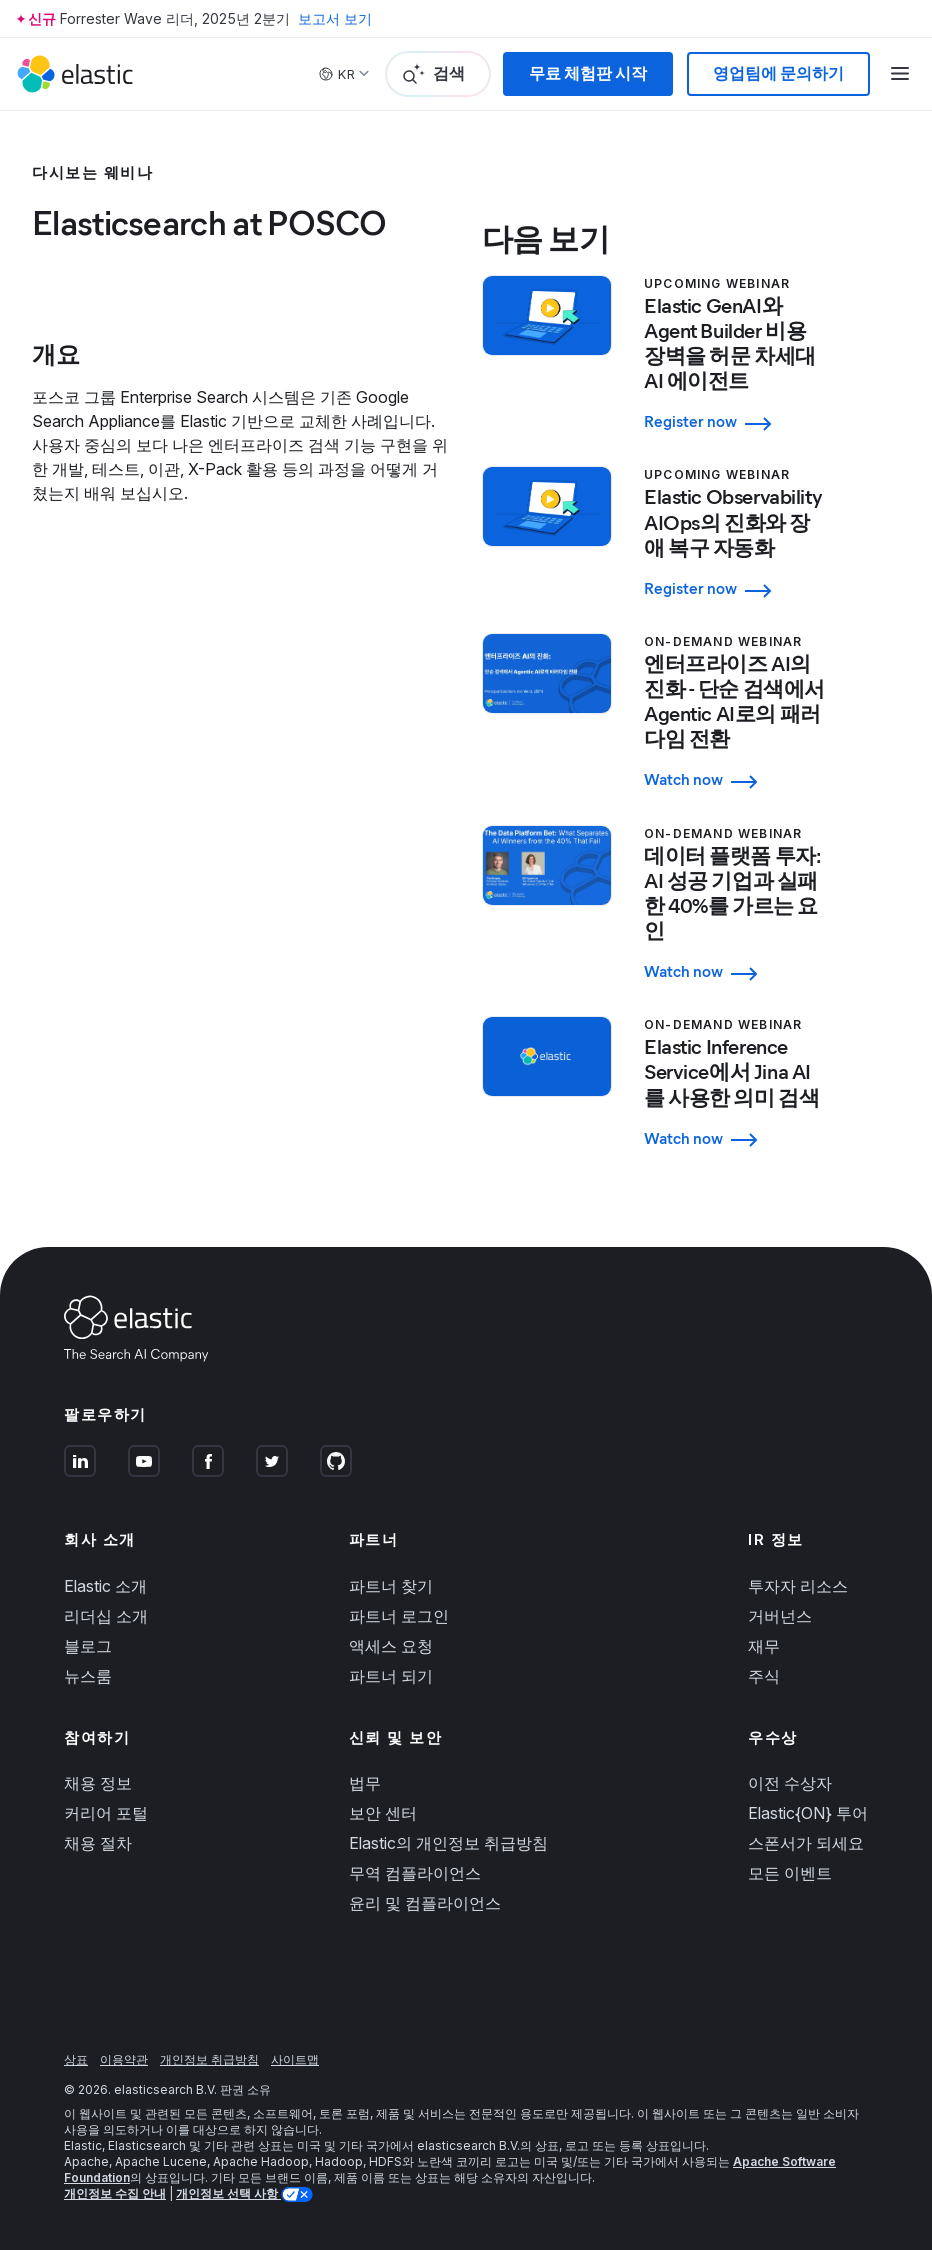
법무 (365, 1783)
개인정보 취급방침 (209, 2059)
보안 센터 (383, 1813)
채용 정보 (98, 1783)
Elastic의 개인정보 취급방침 (448, 1843)
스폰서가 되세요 (806, 1843)
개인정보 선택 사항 (228, 2193)
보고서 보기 (335, 18)
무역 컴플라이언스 (415, 1873)
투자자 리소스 (798, 1586)
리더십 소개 (106, 1616)
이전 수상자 (790, 1783)
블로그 (88, 1646)
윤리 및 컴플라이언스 (425, 1903)
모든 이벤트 (790, 1873)
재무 (764, 1646)
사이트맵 (295, 2059)
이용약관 (124, 2059)
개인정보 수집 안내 (115, 2193)
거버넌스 (780, 1616)
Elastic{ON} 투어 (808, 1813)
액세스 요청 (391, 1646)
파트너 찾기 (391, 1586)
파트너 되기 (391, 1676)
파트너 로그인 (399, 1616)
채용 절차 (98, 1843)
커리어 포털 (106, 1813)
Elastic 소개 (105, 1586)
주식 (764, 1676)
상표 (76, 2059)
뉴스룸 (88, 1676)
